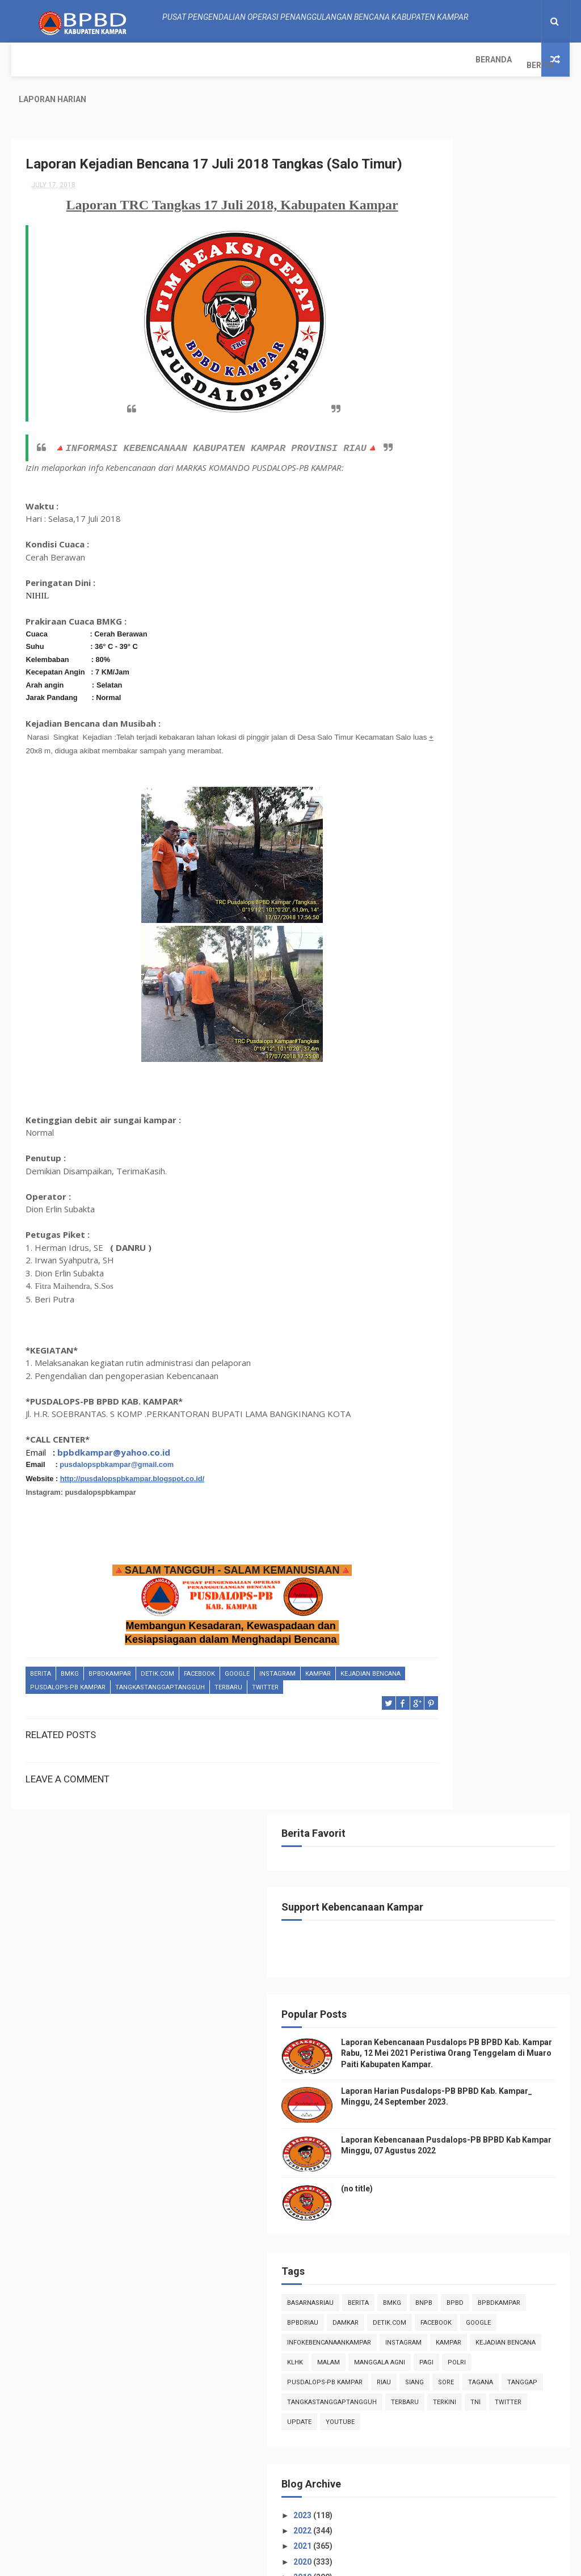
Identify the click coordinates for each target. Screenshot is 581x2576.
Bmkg (70, 1677)
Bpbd (461, 687)
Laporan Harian (145, 59)
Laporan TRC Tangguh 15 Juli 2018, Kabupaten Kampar (491, 1465)
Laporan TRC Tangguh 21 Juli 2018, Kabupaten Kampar (491, 1330)
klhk (504, 786)
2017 (439, 1811)
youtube (516, 925)
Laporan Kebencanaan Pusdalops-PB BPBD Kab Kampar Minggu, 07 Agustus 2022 (485, 507)
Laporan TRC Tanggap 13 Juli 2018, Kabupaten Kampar (491, 1490)
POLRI (431, 826)
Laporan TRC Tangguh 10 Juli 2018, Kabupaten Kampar (491, 1565)
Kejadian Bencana (60, 1691)
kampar (318, 1677)
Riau (429, 846)
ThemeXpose (202, 2561)
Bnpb (430, 687)
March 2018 (461, 1760)
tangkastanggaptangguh (230, 1691)
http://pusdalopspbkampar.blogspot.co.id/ (132, 1482)
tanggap (437, 866)
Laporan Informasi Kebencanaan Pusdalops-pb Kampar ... (493, 1360)
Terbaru (298, 1691)
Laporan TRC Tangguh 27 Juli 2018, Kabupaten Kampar (491, 1255)
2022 (439, 1034)
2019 (439, 1080)
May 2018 (456, 1729)
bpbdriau (437, 707)
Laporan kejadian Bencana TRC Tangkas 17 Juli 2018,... (495, 1415)
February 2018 (465, 1776)
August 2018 (462, 1171)
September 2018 (469, 1156)
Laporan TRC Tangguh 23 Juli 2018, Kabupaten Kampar (491, 1280)
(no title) (492, 553)
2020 (439, 1065)
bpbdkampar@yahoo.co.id (113, 1455)
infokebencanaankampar (464, 747)
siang (460, 846)
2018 (439, 1096)
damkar (481, 707)
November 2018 (468, 1124)
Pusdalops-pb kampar (137, 1691)
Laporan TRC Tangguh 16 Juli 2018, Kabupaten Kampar (491, 1440)
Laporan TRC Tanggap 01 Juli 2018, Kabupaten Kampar (491, 1665)
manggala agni (484, 806)
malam (433, 806)
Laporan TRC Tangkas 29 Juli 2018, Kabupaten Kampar (491, 1205)
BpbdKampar (110, 1677)
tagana (525, 846)
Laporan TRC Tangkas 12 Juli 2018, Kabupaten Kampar (491, 1515)
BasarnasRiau (445, 667)
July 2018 (456, 1187)
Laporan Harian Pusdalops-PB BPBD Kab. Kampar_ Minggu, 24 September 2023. (485, 440)
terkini (475, 905)
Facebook (199, 1677)
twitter (335, 1691)
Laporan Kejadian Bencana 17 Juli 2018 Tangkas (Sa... (491, 1390)
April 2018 (457, 1745)
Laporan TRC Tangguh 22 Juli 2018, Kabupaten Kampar (491, 1305)
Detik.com (157, 1677)
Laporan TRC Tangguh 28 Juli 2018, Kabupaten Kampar (491, 1230)
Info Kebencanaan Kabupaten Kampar (484, 2240)
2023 (439, 1018)
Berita (83, 59)
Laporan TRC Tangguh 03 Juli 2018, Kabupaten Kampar (491, 1640)
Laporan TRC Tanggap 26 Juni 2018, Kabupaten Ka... (494, 1690)
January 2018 (464, 1792)
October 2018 (464, 1140)
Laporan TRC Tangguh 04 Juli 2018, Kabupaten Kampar (491, 1615)
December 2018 (468, 1109)
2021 (439, 1049)
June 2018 (458, 1714)
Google (237, 1677)
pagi (531, 806)
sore (491, 846)
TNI (507, 905)
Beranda (37, 59)
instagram (277, 1677)
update (475, 925)
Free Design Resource (268, 2561)
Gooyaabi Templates (404, 2561)
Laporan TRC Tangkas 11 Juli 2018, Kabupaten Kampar (491, 1540)
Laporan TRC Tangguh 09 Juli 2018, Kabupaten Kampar (491, 1590)
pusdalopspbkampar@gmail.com (117, 1468)
